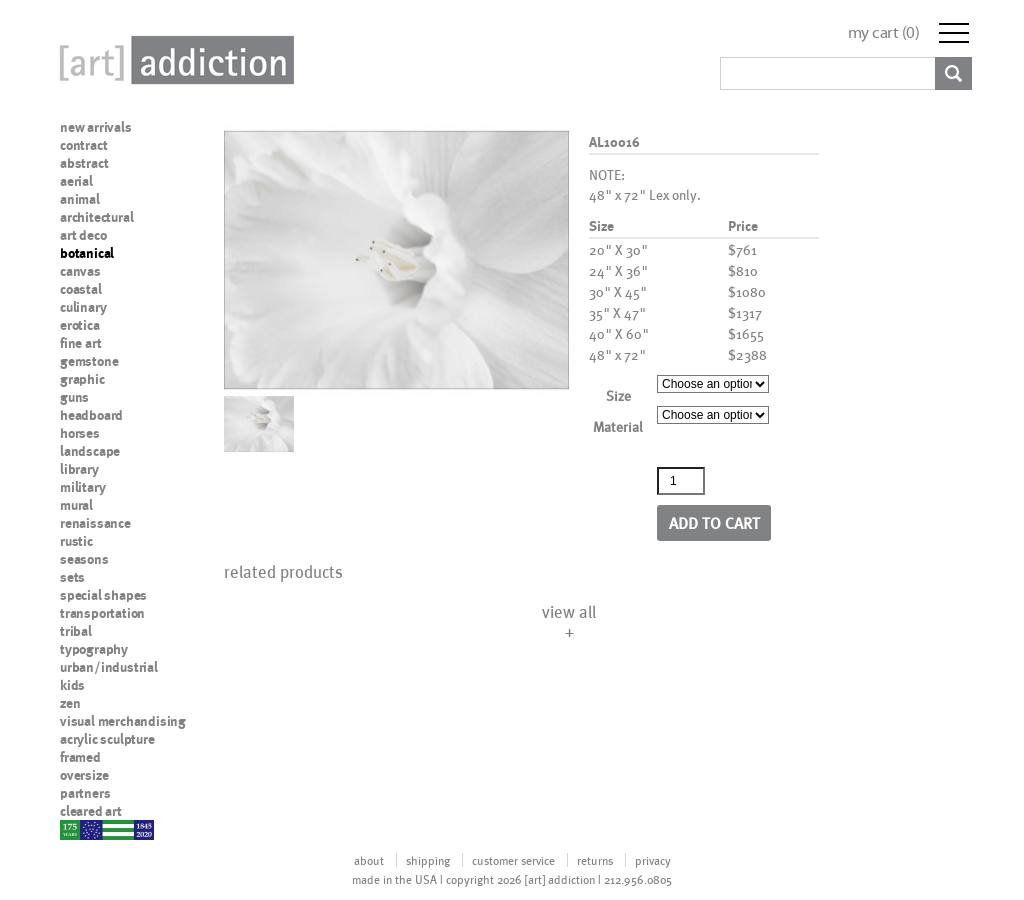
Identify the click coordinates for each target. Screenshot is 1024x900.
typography (94, 649)
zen (70, 703)
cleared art (91, 811)
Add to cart (714, 522)
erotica (80, 325)
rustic (76, 541)
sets (72, 577)
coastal (81, 289)
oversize (84, 775)
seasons (84, 559)
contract (83, 145)
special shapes (103, 595)
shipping (428, 860)
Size (618, 395)
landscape (90, 451)
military (82, 487)
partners (85, 793)
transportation (102, 613)
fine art (80, 343)
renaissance (95, 523)
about (369, 860)
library (79, 469)
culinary (83, 307)
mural (76, 505)
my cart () (884, 32)
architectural (96, 217)
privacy (653, 860)
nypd (75, 829)
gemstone (89, 361)
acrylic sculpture (107, 739)
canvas (80, 271)
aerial (76, 181)
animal (80, 199)
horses (80, 433)
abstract (84, 163)
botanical (87, 253)
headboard (91, 415)
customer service (513, 860)
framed (80, 757)
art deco (83, 235)
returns (595, 860)
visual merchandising (123, 721)
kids (72, 685)
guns (74, 397)
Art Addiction (173, 60)
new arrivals (96, 127)
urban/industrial (109, 667)
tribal (76, 631)
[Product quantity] (681, 481)
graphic (82, 379)
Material (618, 426)
